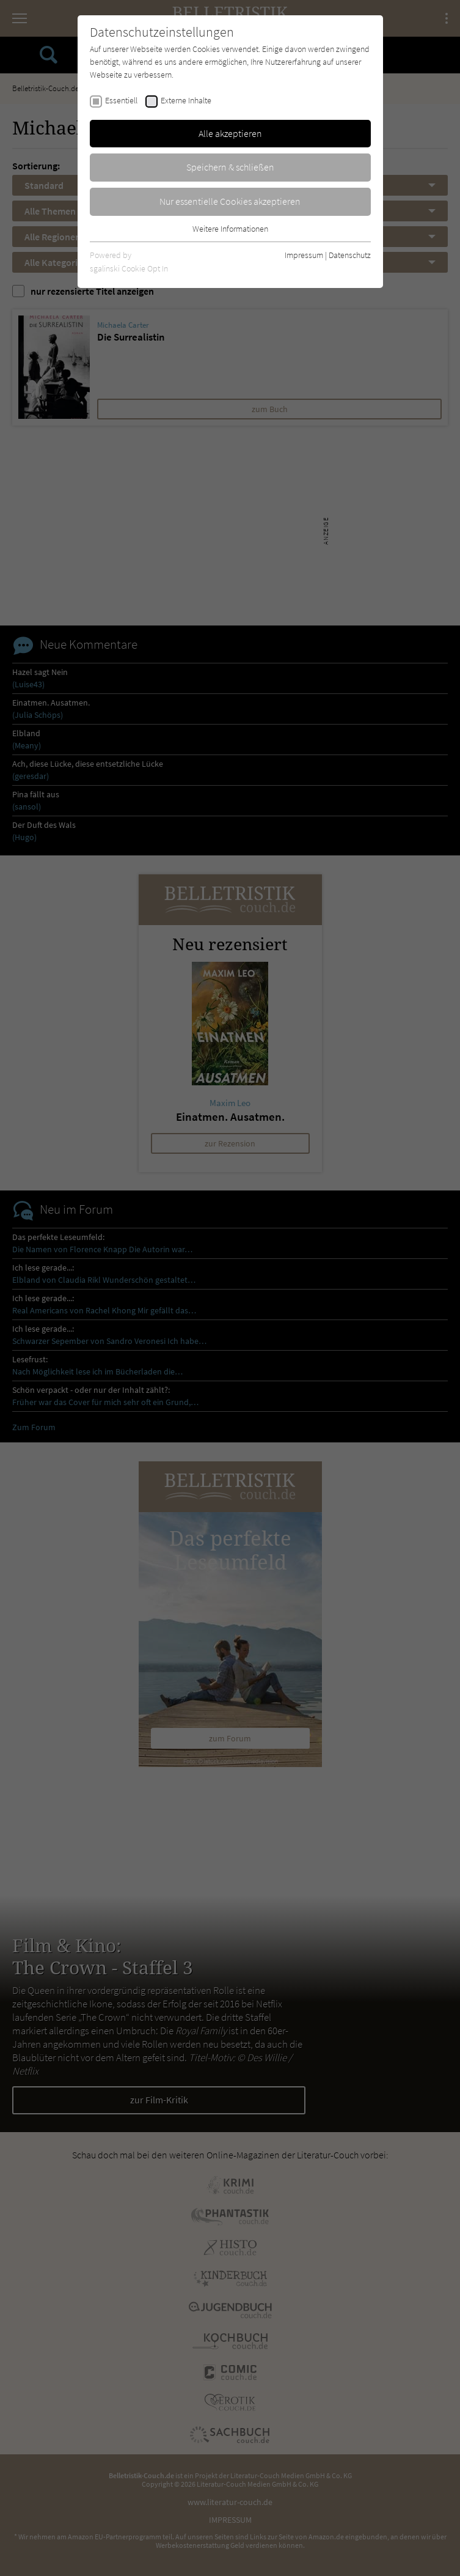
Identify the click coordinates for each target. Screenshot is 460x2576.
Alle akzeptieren (230, 133)
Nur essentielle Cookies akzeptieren (230, 201)
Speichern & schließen (230, 167)
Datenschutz (350, 254)
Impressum (304, 254)
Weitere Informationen (230, 228)
